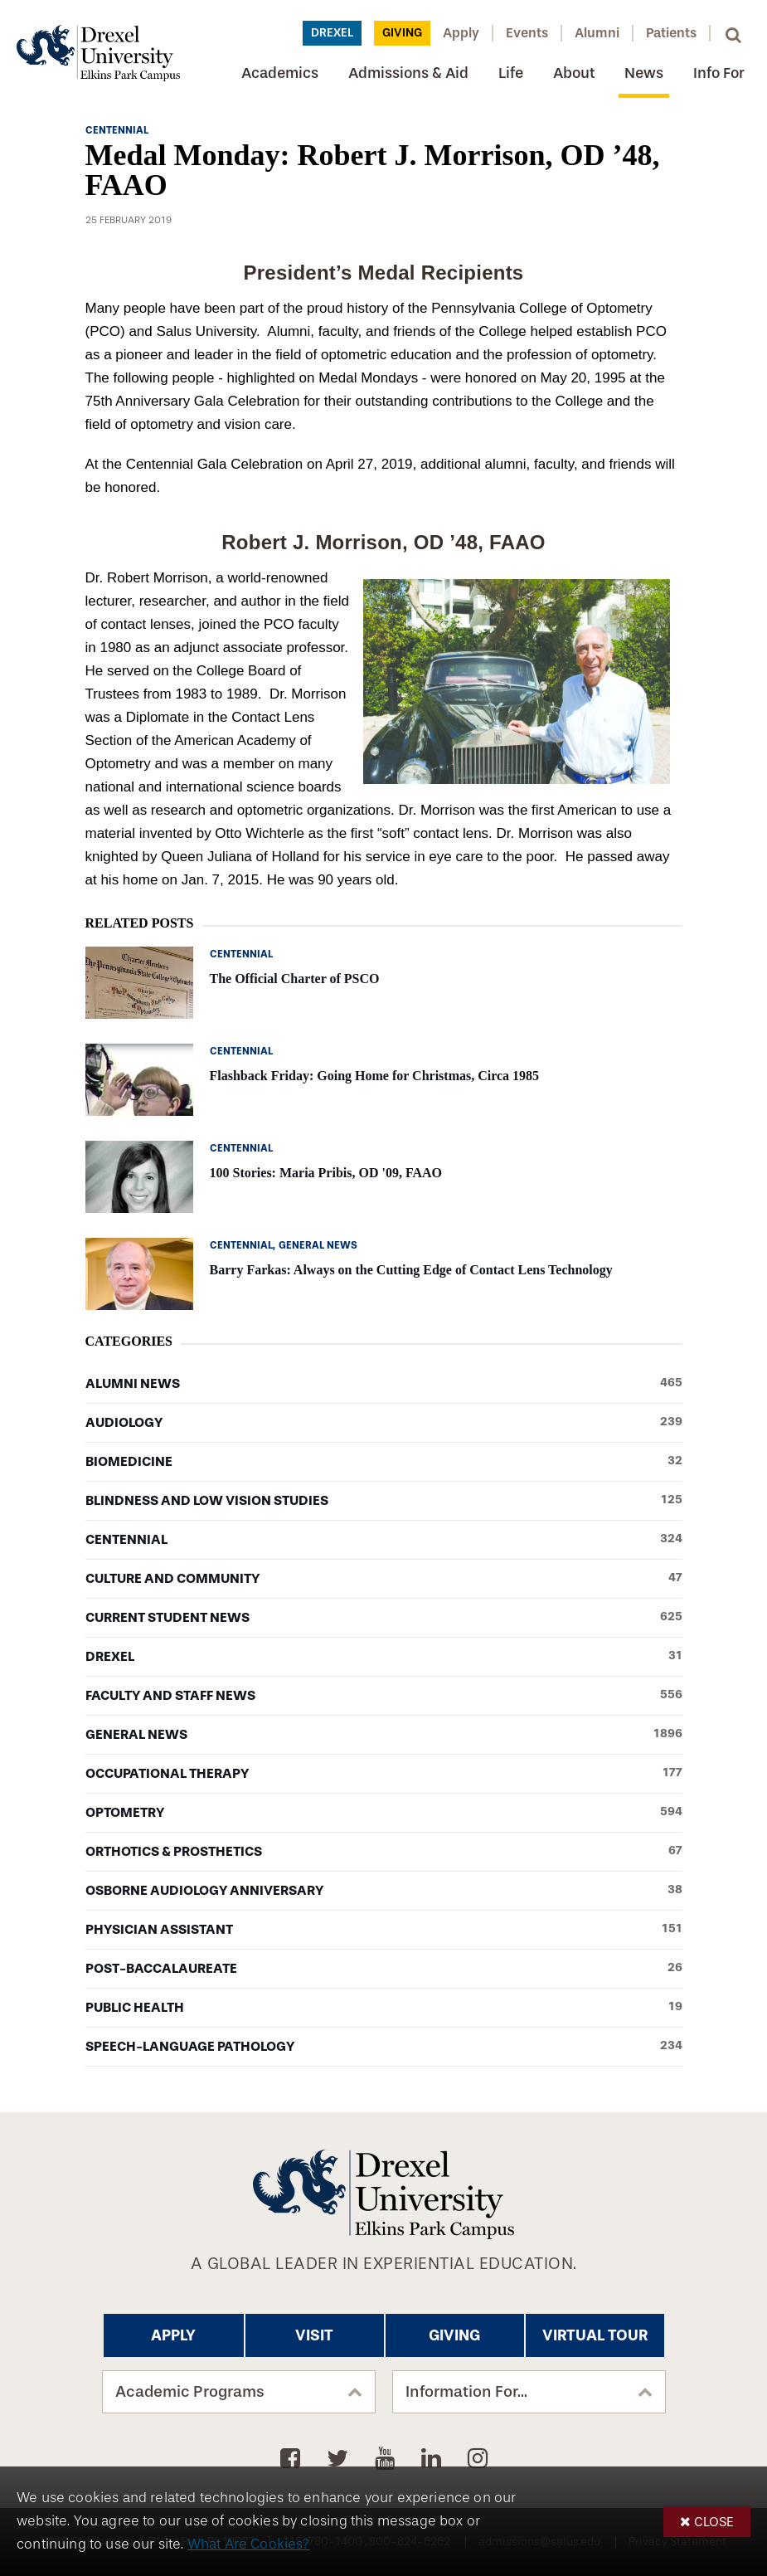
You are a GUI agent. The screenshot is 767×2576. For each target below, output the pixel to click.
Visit (314, 2335)
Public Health (383, 2007)
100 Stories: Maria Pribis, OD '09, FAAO (326, 1173)
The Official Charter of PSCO (295, 978)
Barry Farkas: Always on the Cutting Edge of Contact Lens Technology (411, 1270)
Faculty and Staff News (383, 1695)
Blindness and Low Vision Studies (383, 1500)
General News (383, 1734)
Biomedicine (383, 1461)
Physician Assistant (383, 1929)
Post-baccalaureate (383, 1968)
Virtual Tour (595, 2335)
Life (510, 73)
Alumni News (383, 1383)
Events (527, 33)
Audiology (383, 1422)
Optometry (383, 1812)
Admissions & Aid (408, 73)
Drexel (332, 33)
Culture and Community (383, 1578)
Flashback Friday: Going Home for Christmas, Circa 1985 (375, 1076)
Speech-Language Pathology (383, 2046)
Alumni (597, 33)
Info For (719, 73)
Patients (671, 33)
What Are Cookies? (248, 2544)
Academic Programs (190, 2392)
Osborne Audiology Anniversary (383, 1890)
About (574, 73)
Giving (402, 33)
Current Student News (383, 1617)
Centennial (383, 1539)
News (643, 73)
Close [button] (714, 2522)
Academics (279, 73)
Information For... (466, 2392)
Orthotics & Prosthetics (383, 1851)
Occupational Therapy (383, 1773)
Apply (461, 33)
